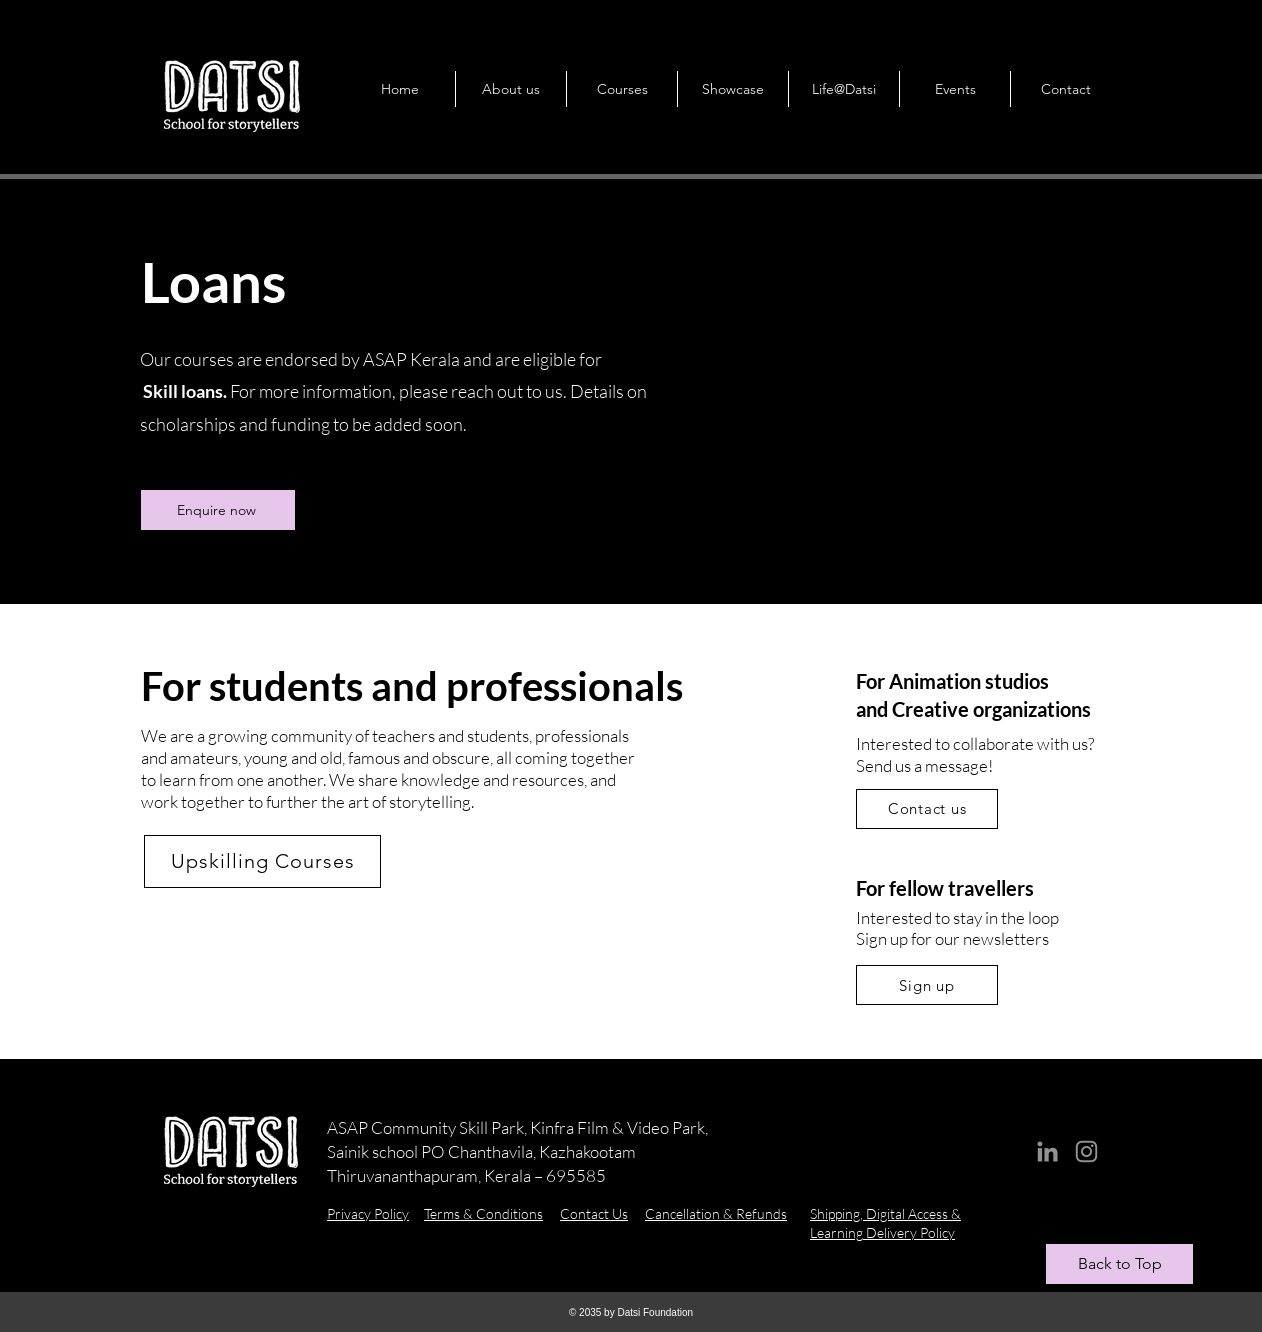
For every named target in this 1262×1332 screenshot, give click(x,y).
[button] (510, 89)
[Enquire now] (218, 510)
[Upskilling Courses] (262, 861)
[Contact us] (927, 809)
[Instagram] (1086, 1151)
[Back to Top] (1119, 1264)
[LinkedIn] (1047, 1151)
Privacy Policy (368, 1213)
